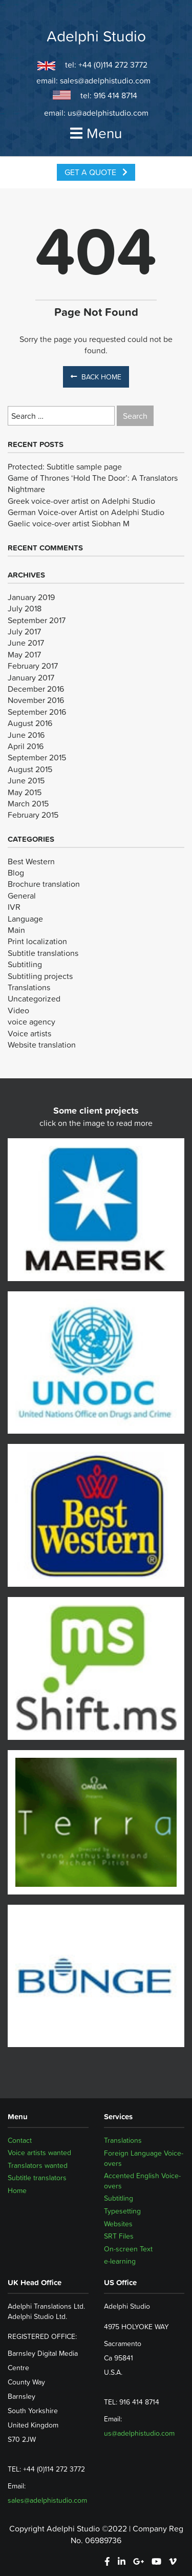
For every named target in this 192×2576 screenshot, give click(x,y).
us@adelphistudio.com (108, 113)
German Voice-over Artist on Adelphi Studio (86, 512)
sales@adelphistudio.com (105, 80)
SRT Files (119, 2236)
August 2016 (30, 723)
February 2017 (33, 665)
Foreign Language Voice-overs (143, 2158)
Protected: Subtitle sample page (65, 466)
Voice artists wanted (39, 2153)
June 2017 (26, 642)
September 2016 (37, 712)
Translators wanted (38, 2166)
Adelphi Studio (96, 36)
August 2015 (30, 769)
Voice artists (29, 1033)
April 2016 (26, 746)
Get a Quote (96, 172)
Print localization (37, 941)
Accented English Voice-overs (142, 2180)
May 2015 (24, 792)
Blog (16, 872)
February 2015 (33, 814)
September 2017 (37, 620)
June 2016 (26, 735)
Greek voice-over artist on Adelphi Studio (81, 501)
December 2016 (36, 689)
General (22, 895)
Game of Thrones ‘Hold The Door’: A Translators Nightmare (93, 483)
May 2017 (24, 654)
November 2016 (36, 700)
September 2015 (37, 757)
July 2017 (24, 631)
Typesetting (122, 2211)
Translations (29, 987)
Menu (96, 133)
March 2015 (28, 803)
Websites (118, 2224)
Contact (20, 2140)
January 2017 (31, 677)
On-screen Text (128, 2249)
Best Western (31, 861)
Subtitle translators (37, 2178)
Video (18, 1010)
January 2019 (31, 597)
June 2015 (26, 780)
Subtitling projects (40, 976)
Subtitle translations (43, 953)
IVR (14, 907)
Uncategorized (34, 998)
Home (17, 2191)
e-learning (120, 2261)
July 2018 (24, 608)
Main (16, 930)
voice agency (31, 1021)
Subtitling (25, 964)
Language (25, 918)
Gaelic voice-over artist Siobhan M (69, 523)
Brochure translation (44, 884)
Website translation (42, 1044)
